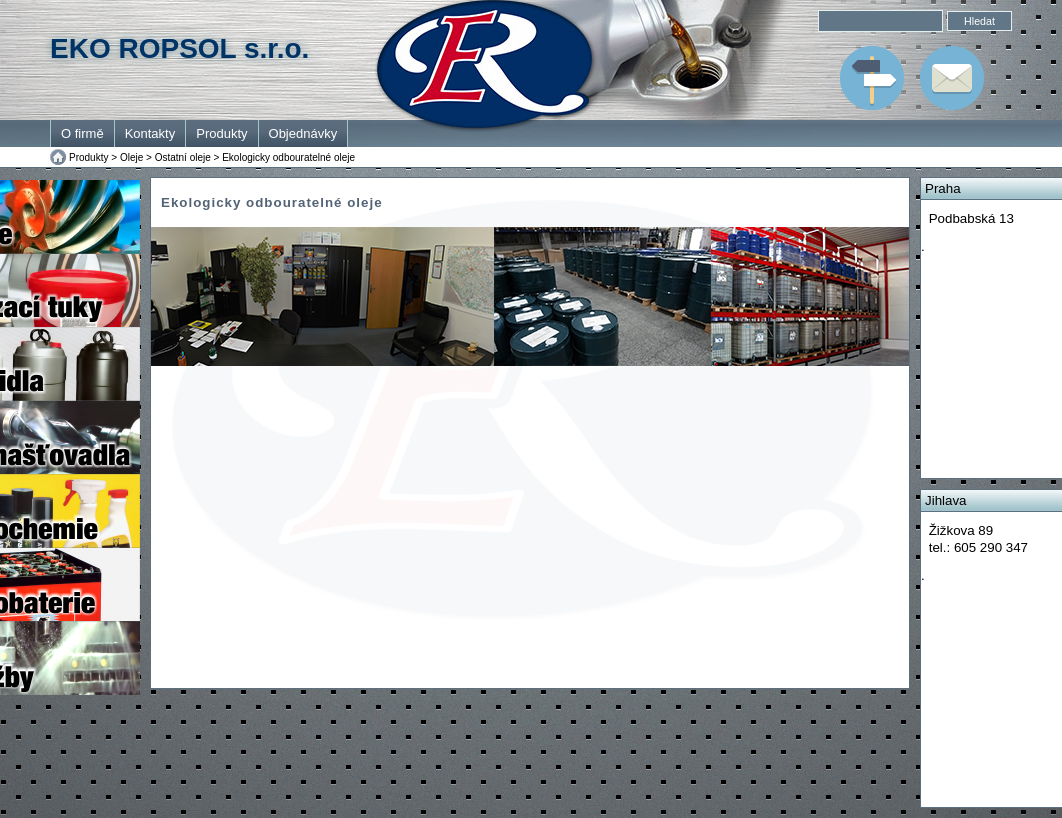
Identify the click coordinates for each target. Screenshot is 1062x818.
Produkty (221, 133)
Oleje (131, 157)
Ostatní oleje (183, 157)
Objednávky (303, 133)
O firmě (82, 133)
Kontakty (150, 133)
